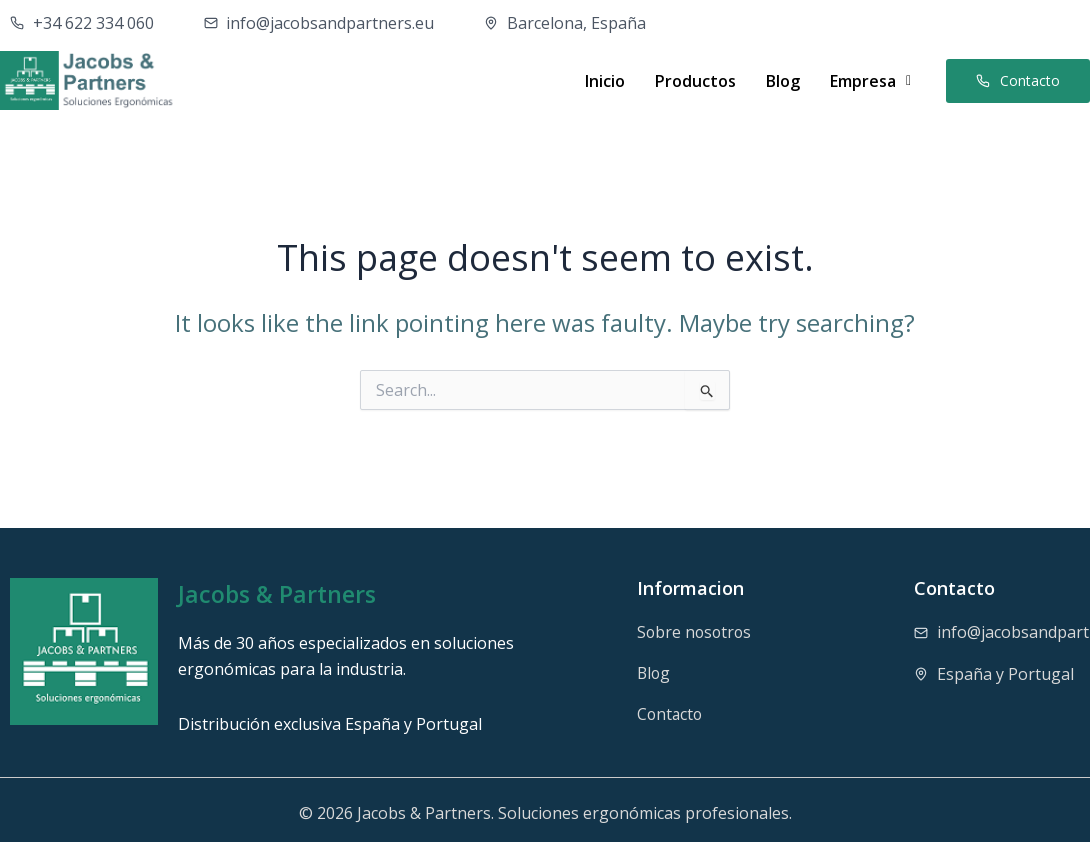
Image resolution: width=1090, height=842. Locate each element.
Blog (783, 81)
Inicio (605, 81)
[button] (870, 81)
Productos (695, 81)
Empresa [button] (870, 81)
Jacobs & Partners (280, 593)
